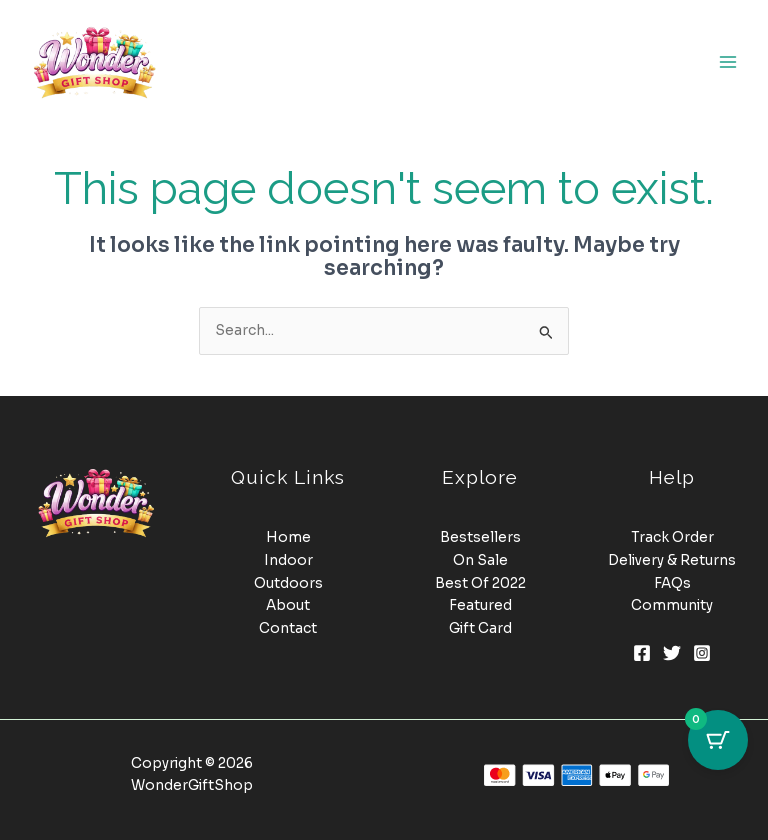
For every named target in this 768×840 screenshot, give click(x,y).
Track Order (672, 537)
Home (288, 537)
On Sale (480, 560)
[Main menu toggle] (728, 61)
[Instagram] (702, 653)
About (288, 605)
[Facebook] (642, 653)
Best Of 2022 (480, 583)
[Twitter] (672, 653)
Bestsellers (480, 537)
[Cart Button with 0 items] (718, 740)
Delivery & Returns (672, 560)
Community (672, 605)
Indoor (288, 560)
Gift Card (480, 628)
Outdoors (288, 583)
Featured (480, 605)
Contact (288, 628)
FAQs (672, 583)
